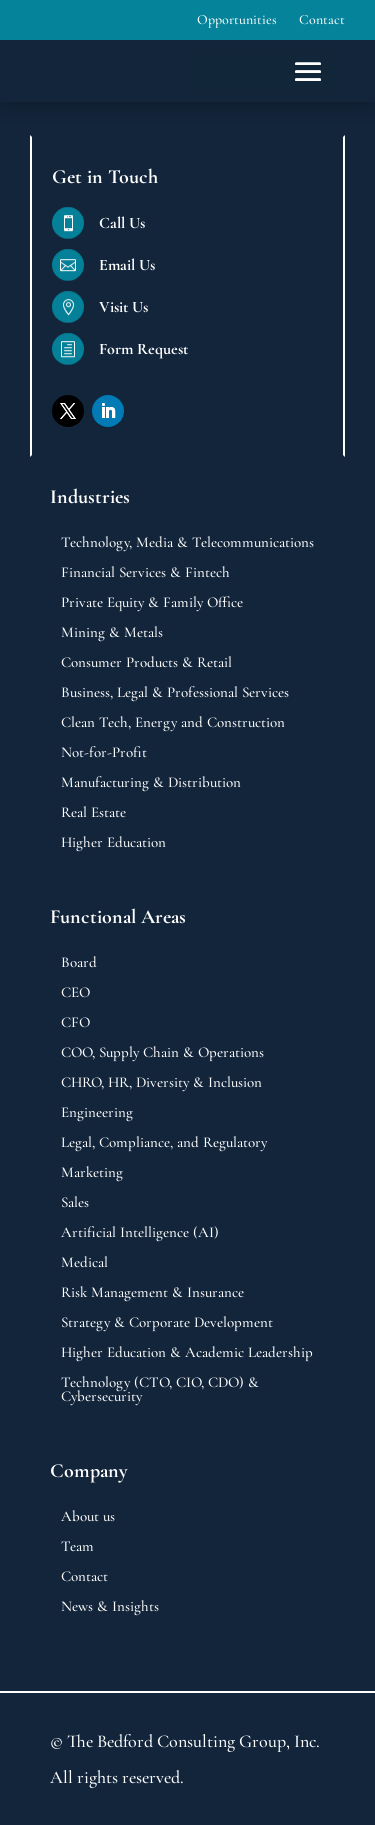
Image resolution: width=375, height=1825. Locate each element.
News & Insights (110, 1607)
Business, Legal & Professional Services (175, 693)
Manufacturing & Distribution (151, 783)
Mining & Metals (112, 633)
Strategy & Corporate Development (167, 1323)
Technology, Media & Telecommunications (187, 543)
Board (79, 963)
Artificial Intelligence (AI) (140, 1233)
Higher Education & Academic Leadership (187, 1353)
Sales (75, 1203)
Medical (84, 1263)
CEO (75, 993)
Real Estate (93, 813)
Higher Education (113, 843)
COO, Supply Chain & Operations (162, 1053)
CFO (75, 1023)
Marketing (92, 1173)
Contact (322, 20)
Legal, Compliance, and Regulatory (164, 1143)
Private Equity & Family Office (152, 603)
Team (77, 1547)
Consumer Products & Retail (146, 663)
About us (88, 1517)
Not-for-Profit (104, 753)
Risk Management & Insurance (152, 1293)
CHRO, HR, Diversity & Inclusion (161, 1083)
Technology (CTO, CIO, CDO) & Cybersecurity (160, 1390)
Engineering (97, 1113)
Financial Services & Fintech (145, 573)
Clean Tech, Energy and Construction (173, 723)
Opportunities (237, 20)
